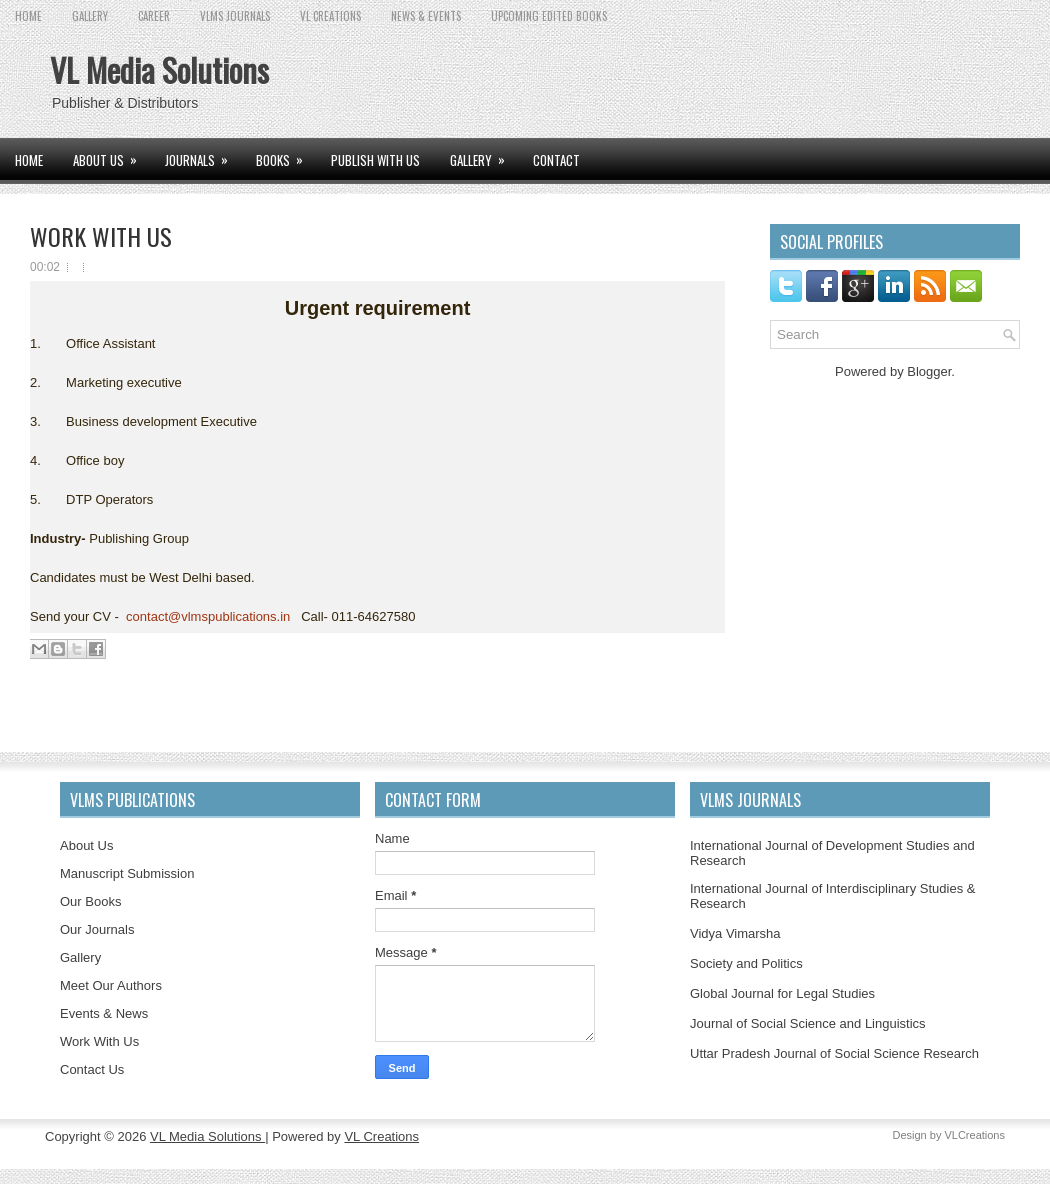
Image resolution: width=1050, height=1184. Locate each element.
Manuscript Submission (127, 873)
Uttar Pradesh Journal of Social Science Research (834, 1053)
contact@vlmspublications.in (208, 616)
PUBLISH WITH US (375, 160)
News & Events (426, 16)
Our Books (90, 901)
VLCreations (974, 1135)
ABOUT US (111, 154)
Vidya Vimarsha (735, 933)
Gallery (80, 957)
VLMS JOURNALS (235, 16)
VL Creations (381, 1136)
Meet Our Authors (111, 985)
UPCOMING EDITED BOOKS (549, 16)
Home (28, 16)
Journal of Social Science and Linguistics (808, 1023)
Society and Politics (746, 963)
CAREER (154, 16)
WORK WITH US (101, 236)
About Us (86, 845)
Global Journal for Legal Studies (782, 993)
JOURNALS (203, 154)
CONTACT (556, 160)
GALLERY (90, 16)
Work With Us (99, 1041)
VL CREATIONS (330, 16)
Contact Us (92, 1069)
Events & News (104, 1013)
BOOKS (286, 154)
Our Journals (97, 929)
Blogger (929, 371)
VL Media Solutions (159, 69)
